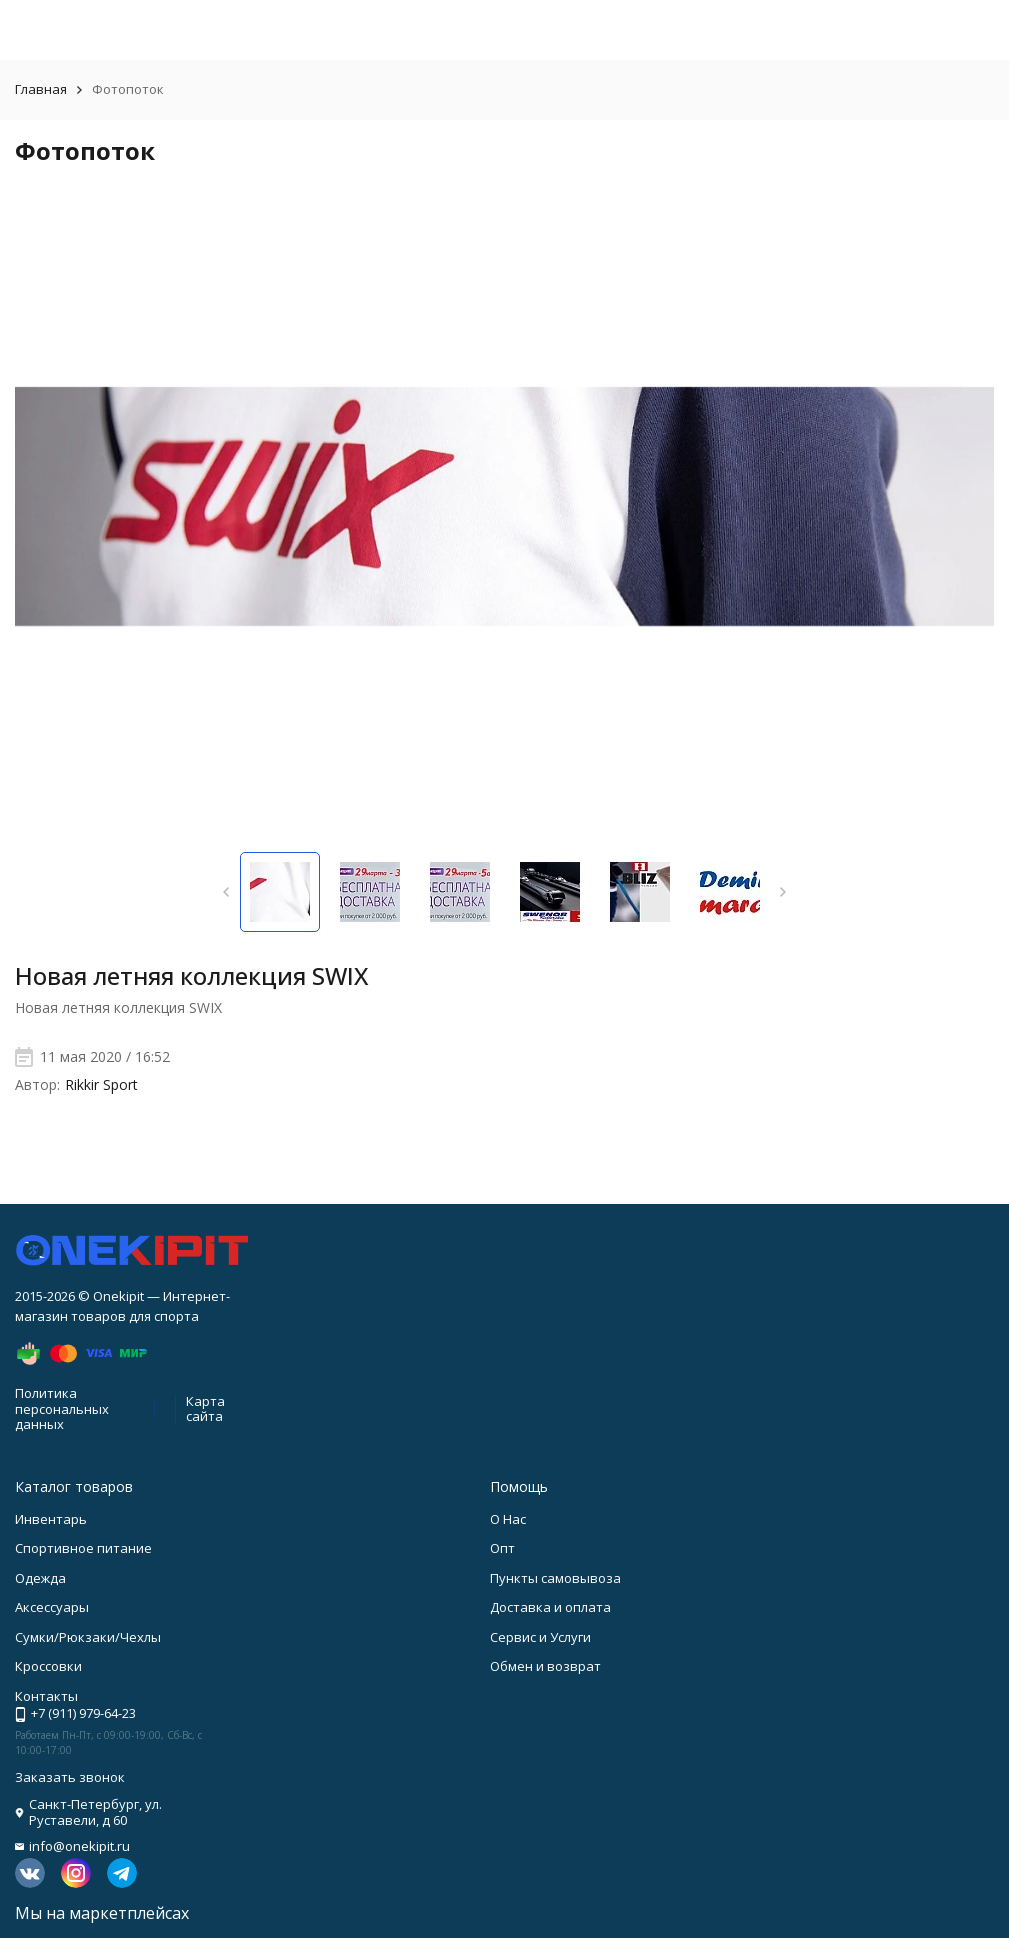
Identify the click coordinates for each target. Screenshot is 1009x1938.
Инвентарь (51, 1519)
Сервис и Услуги (540, 1637)
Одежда (40, 1578)
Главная (41, 89)
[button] (226, 892)
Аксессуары (52, 1607)
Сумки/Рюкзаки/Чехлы (88, 1637)
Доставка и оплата (550, 1607)
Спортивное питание (83, 1548)
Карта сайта (205, 1409)
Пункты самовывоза (555, 1578)
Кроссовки (48, 1666)
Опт (502, 1548)
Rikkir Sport (101, 1084)
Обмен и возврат (545, 1666)
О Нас (508, 1519)
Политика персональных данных (62, 1408)
